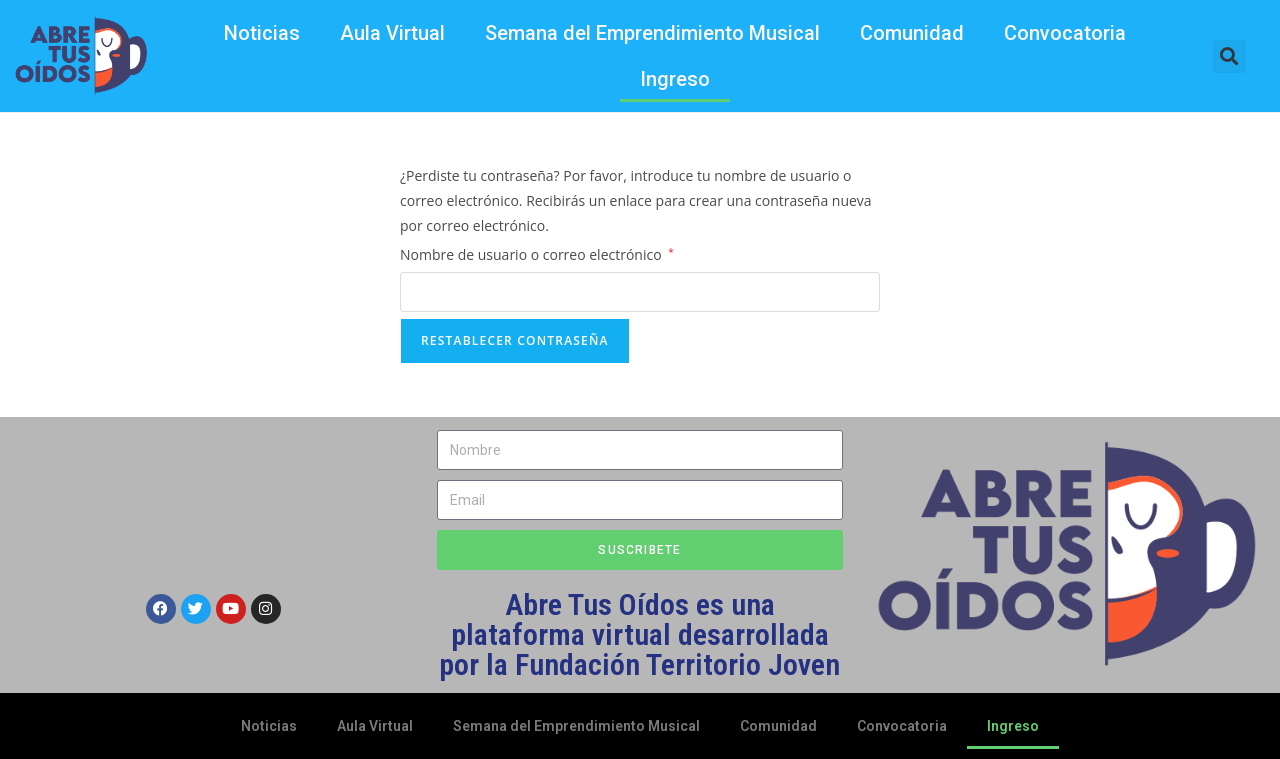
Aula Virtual (392, 33)
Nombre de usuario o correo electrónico (537, 253)
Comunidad (912, 33)
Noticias (262, 33)
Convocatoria (1065, 33)
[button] (1229, 56)
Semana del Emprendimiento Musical (652, 33)
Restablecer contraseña (515, 340)
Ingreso (675, 79)
